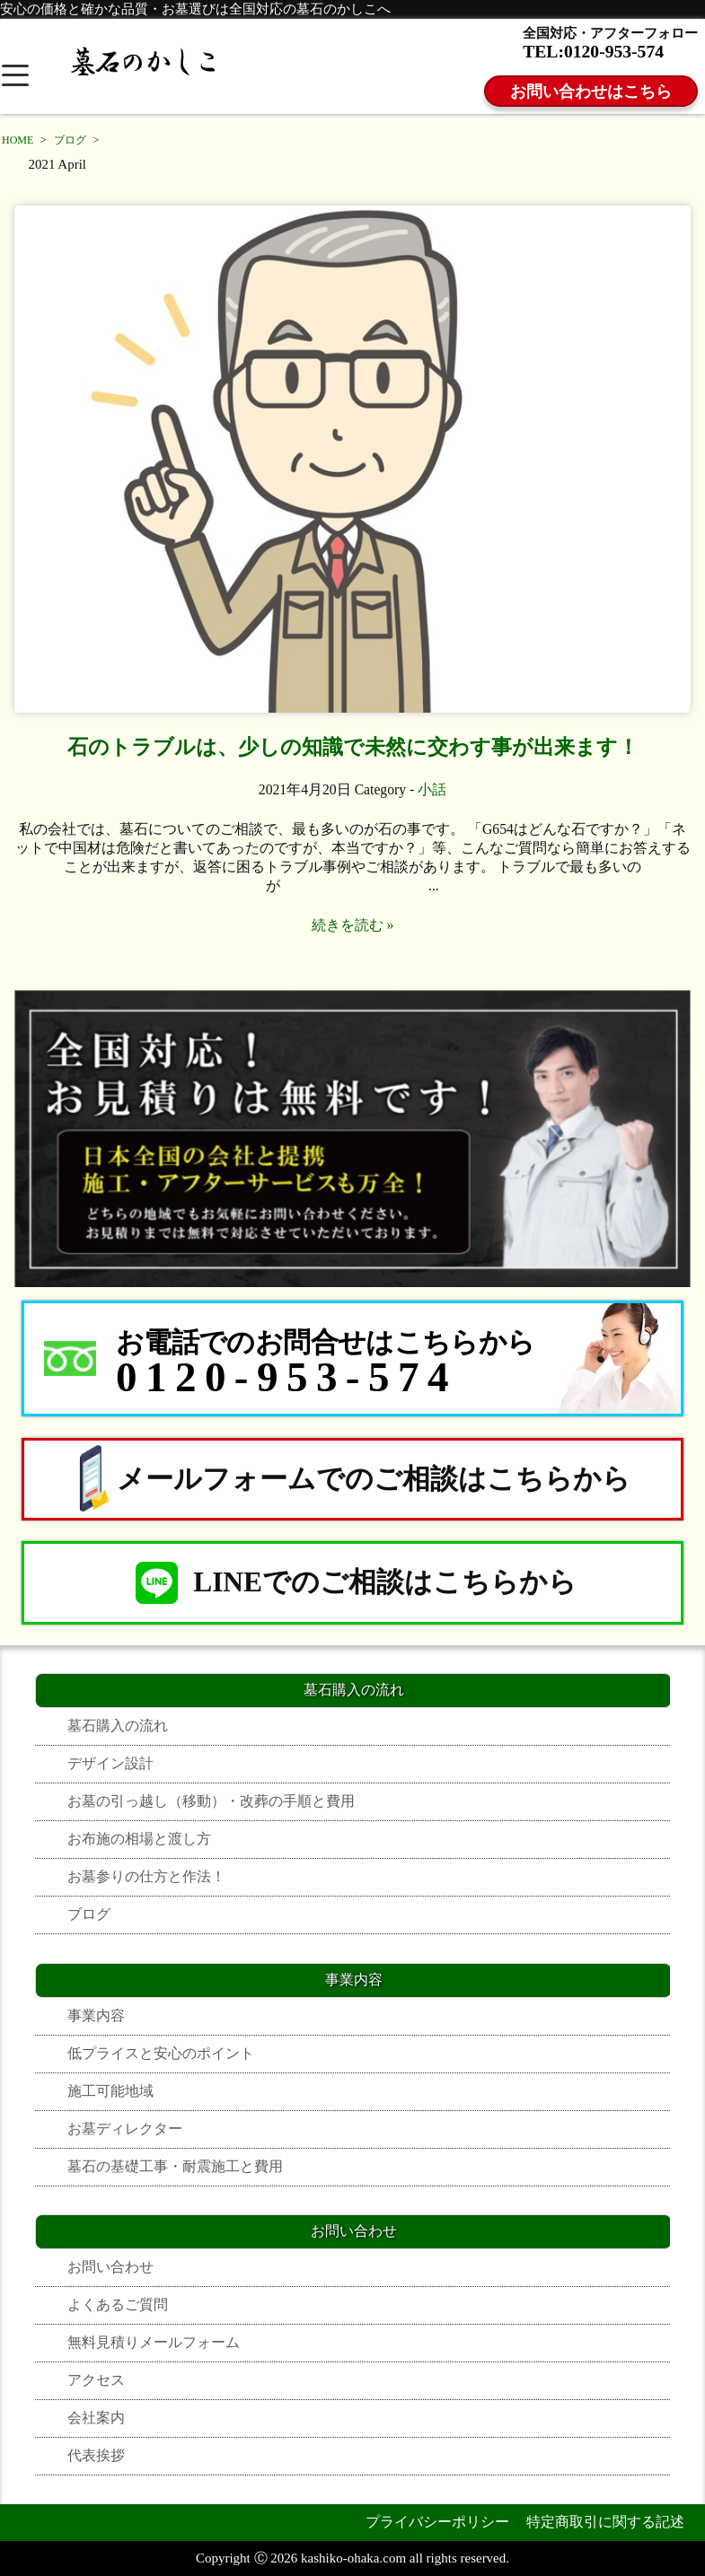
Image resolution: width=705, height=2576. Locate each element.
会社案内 (96, 2417)
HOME (17, 140)
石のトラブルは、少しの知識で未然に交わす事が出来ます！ (353, 747)
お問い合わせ (110, 2266)
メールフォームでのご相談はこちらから (353, 1478)
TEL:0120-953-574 (593, 51)
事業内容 (96, 2015)
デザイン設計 (110, 1763)
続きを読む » (353, 925)
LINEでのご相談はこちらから (352, 1583)
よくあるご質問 (117, 2304)
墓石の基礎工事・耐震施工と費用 (175, 2166)
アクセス (96, 2380)
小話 (432, 789)
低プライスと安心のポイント (160, 2053)
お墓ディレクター (124, 2128)
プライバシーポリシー (437, 2521)
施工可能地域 (110, 2090)
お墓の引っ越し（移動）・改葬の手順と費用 (211, 1801)
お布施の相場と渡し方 (139, 1838)
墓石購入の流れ (117, 1725)
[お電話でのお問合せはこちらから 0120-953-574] (353, 1358)
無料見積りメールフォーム (153, 2342)
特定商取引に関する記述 (605, 2521)
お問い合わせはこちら (591, 92)
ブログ (70, 140)
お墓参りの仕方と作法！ (146, 1876)
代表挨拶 (96, 2455)
